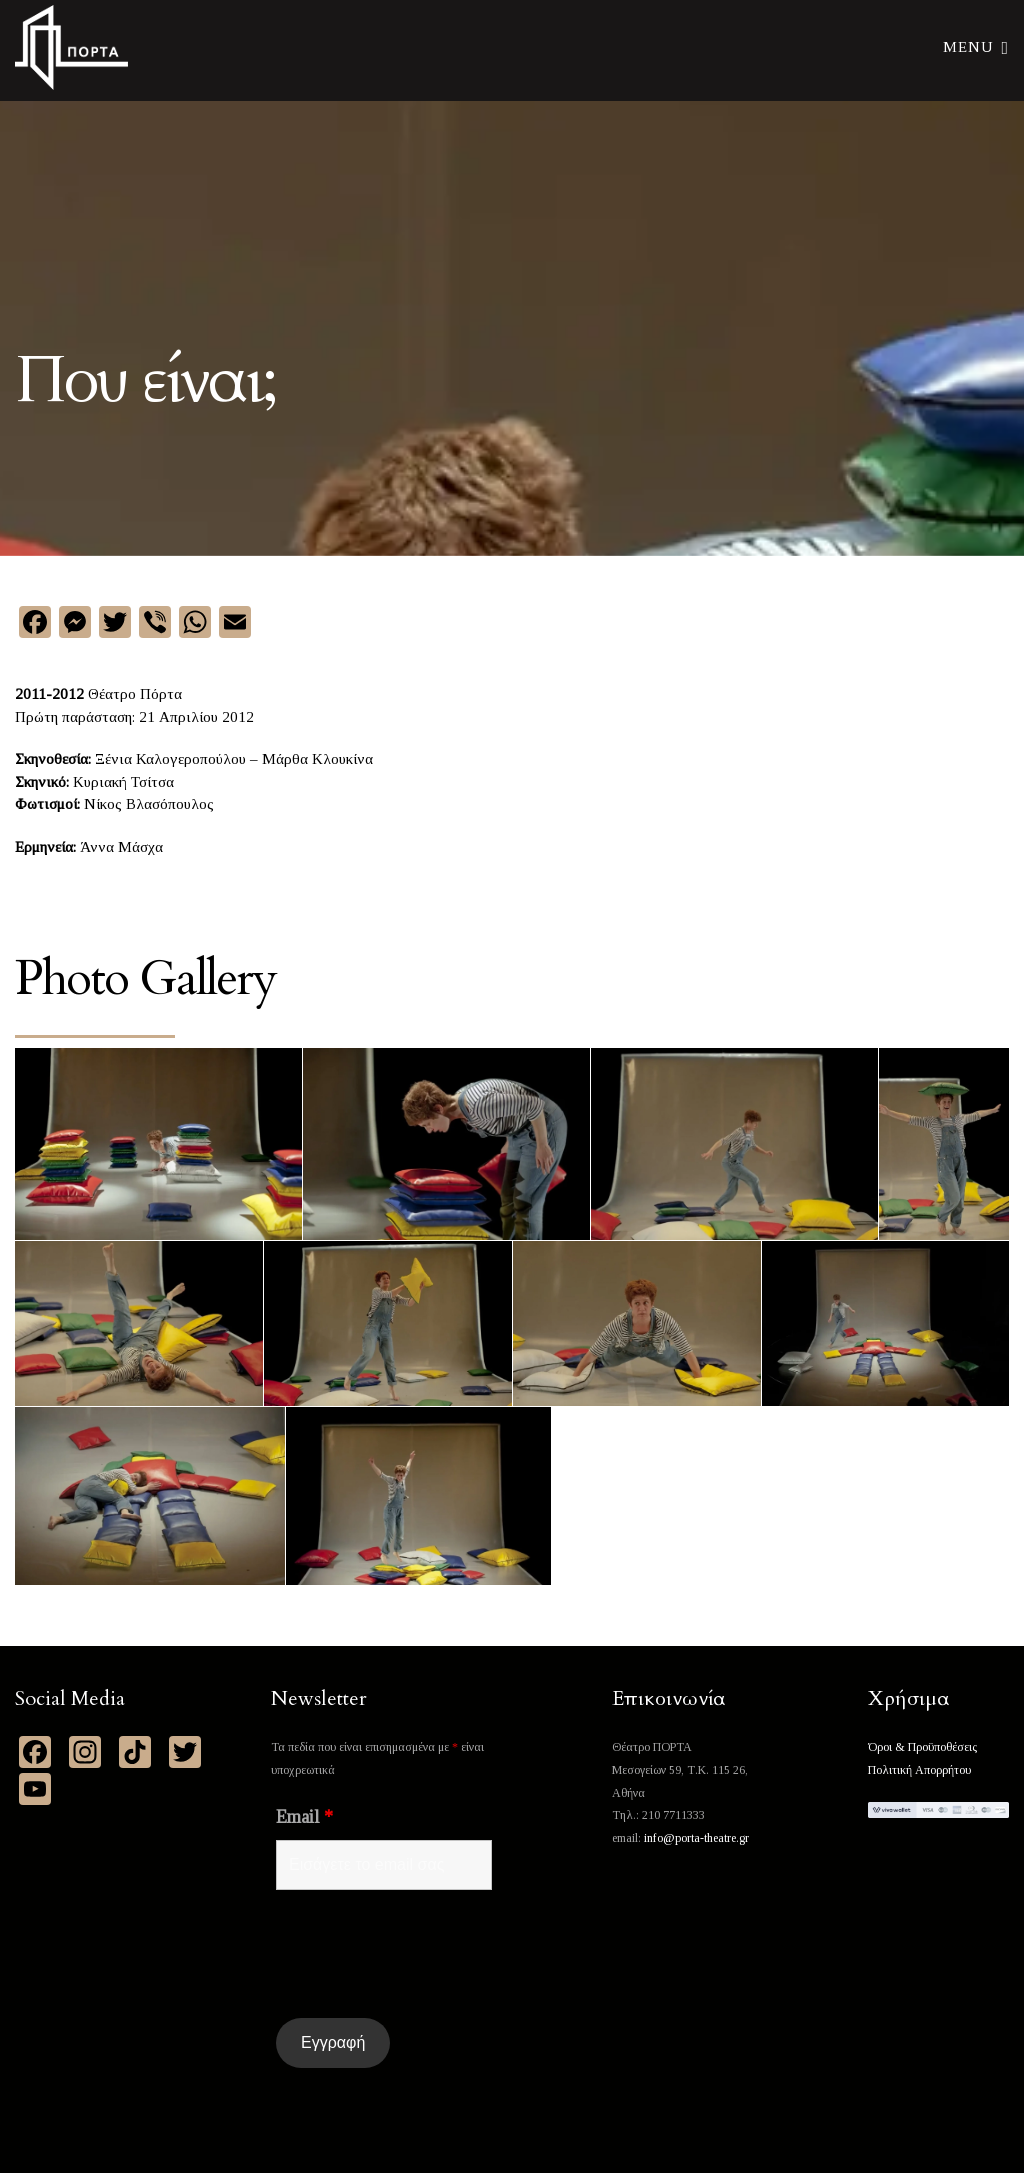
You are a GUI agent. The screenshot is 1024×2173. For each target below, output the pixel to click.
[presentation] (428, 1954)
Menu (976, 46)
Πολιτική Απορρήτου (919, 1770)
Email (304, 1817)
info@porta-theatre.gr (696, 1838)
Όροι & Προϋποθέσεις (922, 1747)
